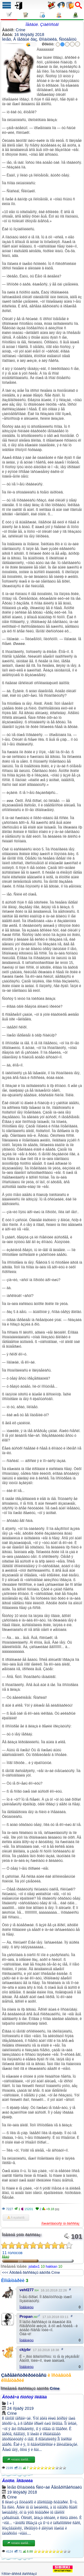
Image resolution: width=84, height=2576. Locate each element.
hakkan (51, 2266)
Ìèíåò (6, 39)
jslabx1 (34, 2266)
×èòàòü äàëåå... (18, 2459)
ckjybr (25, 2349)
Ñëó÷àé (43, 2487)
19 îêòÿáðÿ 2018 (22, 2492)
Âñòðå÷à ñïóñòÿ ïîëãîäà (24, 2397)
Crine (20, 30)
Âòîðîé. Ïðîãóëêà (17, 2481)
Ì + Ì (10, 2403)
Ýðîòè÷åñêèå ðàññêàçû (19, 2574)
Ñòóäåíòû (67, 39)
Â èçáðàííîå (15, 2217)
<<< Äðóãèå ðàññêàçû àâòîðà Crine (31, 2272)
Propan (26, 2316)
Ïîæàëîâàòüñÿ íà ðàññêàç (60, 2223)
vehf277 (26, 2290)
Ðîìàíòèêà (48, 39)
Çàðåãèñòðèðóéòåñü (23, 2375)
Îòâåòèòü (26, 2307)
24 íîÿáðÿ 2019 (20, 2408)
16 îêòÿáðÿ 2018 (29, 34)
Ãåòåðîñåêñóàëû (66, 2487)
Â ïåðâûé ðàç (25, 39)
